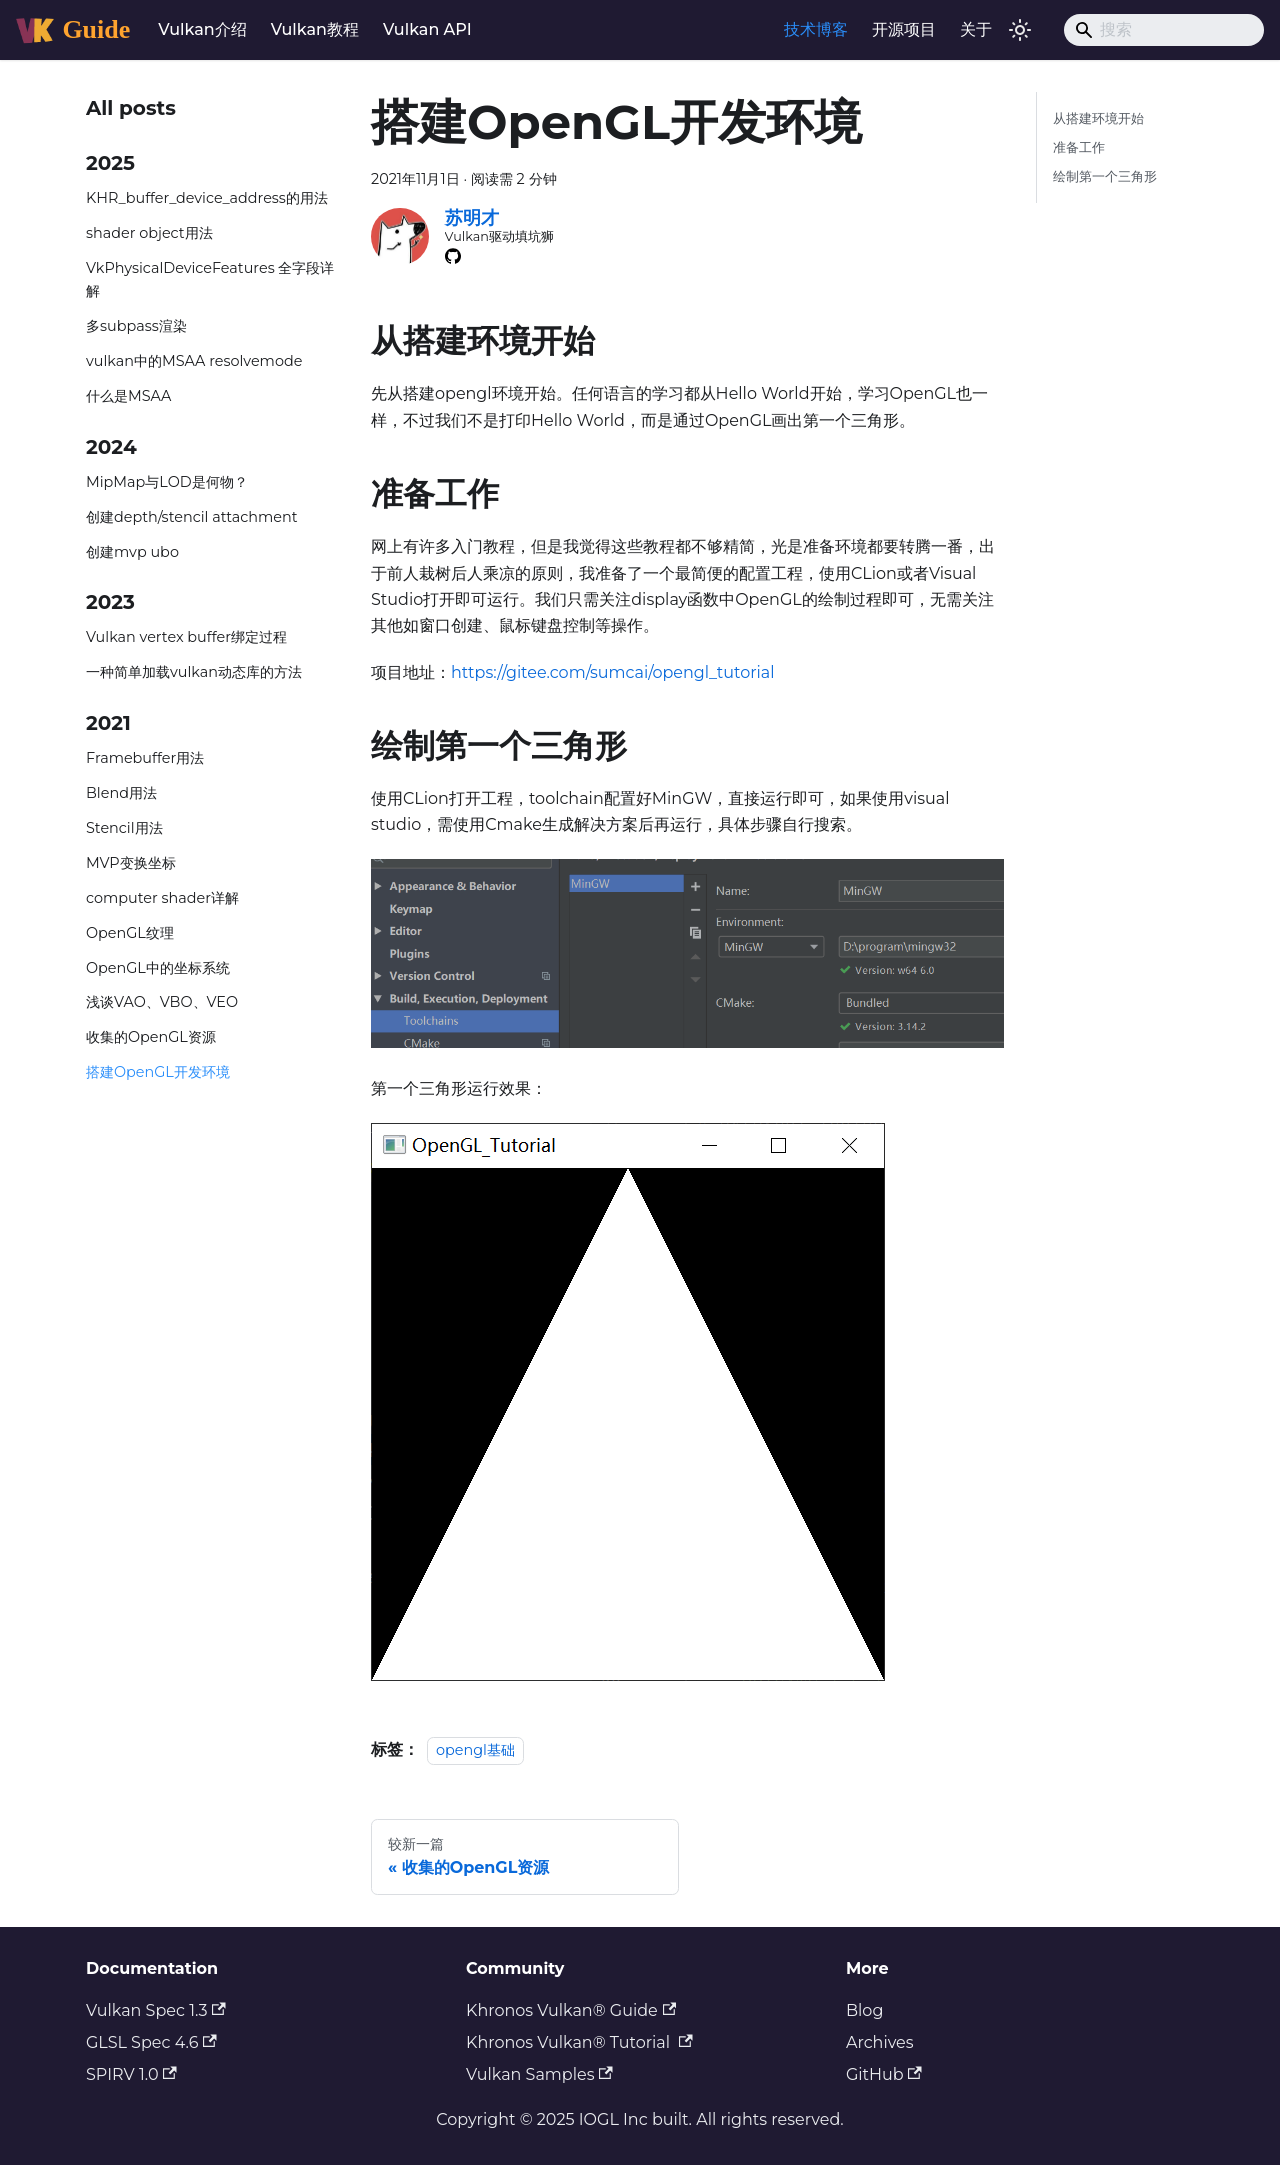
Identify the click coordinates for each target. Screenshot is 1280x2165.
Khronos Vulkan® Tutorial (579, 2042)
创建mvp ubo (132, 552)
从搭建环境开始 (1098, 118)
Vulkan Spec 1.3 (156, 2010)
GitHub (884, 2074)
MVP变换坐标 (131, 863)
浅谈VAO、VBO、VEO (162, 1002)
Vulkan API (427, 29)
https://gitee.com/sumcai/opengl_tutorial (613, 672)
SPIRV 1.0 (131, 2074)
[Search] (1164, 30)
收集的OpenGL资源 (151, 1037)
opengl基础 (475, 1750)
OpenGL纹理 (130, 933)
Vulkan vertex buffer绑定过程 (186, 637)
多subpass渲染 (136, 326)
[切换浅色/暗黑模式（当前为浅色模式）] (1020, 30)
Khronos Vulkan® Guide (571, 2010)
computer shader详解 (162, 898)
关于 (976, 29)
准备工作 (1079, 147)
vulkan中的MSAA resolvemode (194, 361)
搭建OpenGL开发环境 (158, 1072)
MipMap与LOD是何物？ (167, 482)
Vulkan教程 (315, 29)
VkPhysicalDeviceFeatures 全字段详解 (210, 280)
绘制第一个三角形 (1105, 176)
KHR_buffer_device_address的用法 (207, 198)
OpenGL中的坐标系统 (158, 968)
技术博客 (816, 29)
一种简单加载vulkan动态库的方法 (194, 672)
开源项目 (904, 29)
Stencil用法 (124, 828)
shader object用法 (149, 233)
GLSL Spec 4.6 (151, 2042)
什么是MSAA (128, 396)
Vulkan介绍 (202, 29)
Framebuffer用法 (145, 758)
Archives (880, 2042)
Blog (864, 2010)
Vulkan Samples (539, 2074)
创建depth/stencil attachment (192, 517)
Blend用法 (121, 793)
